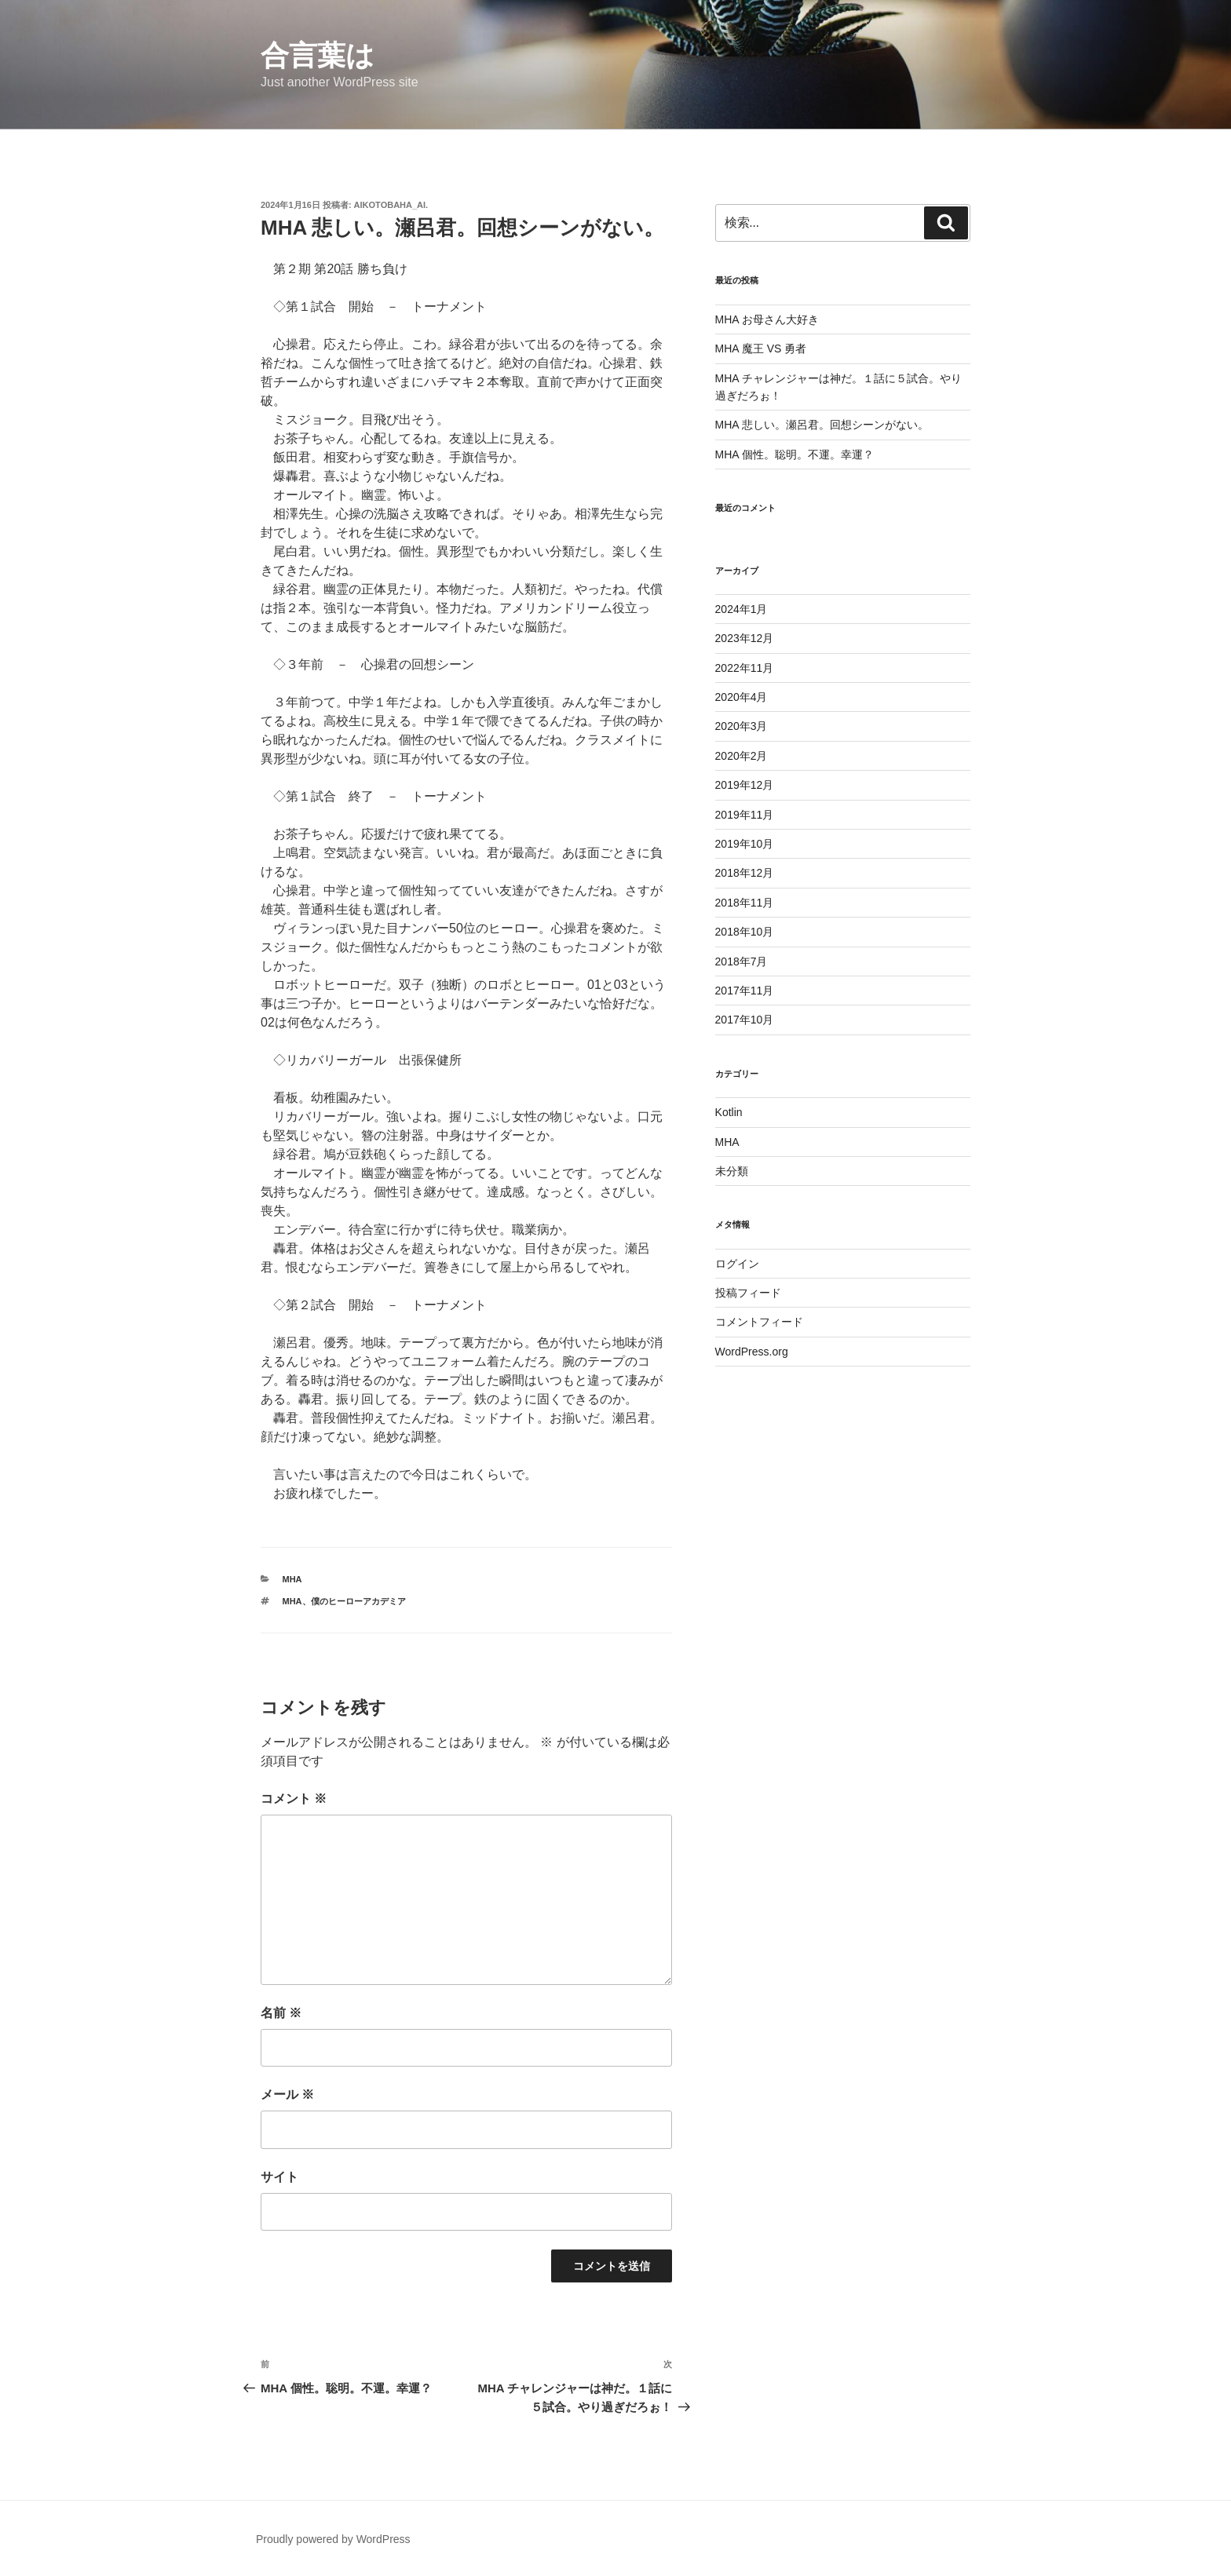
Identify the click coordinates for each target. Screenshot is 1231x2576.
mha (292, 1601)
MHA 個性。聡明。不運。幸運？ (794, 454)
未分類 (731, 1171)
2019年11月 (744, 814)
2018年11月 (744, 902)
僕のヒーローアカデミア (358, 1601)
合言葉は (317, 55)
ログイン (737, 1263)
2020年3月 (741, 726)
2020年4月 (741, 697)
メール (287, 2094)
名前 (281, 2013)
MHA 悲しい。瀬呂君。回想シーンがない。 (822, 424)
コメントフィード (759, 1321)
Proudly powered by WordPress (333, 2539)
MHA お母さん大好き (767, 319)
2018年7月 (741, 961)
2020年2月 (741, 756)
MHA (292, 1579)
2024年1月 (741, 609)
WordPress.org (751, 1351)
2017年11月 (744, 990)
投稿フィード (748, 1292)
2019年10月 (744, 843)
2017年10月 (744, 1019)
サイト (279, 2177)
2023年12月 (744, 638)
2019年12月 (744, 785)
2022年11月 (744, 668)
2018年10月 (744, 931)
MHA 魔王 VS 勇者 (761, 348)
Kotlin (729, 1112)
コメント (294, 1798)
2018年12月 (744, 873)
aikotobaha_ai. (391, 205)
